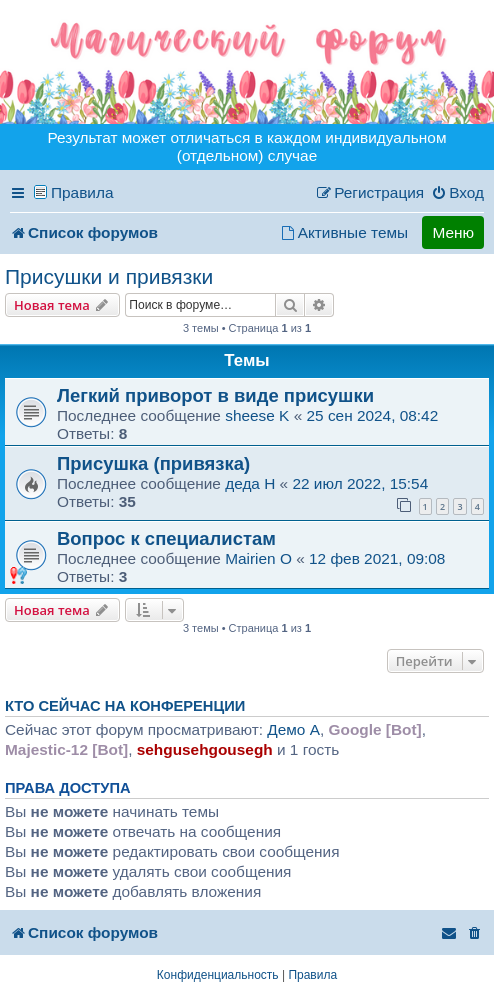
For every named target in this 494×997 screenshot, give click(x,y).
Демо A (293, 729)
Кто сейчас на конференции (125, 706)
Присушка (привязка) (153, 463)
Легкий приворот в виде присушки (215, 395)
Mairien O (258, 558)
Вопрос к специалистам (166, 538)
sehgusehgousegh (205, 749)
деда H (250, 483)
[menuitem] (457, 193)
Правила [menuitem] (82, 192)
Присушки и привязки (109, 276)
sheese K (257, 415)
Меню (453, 232)
